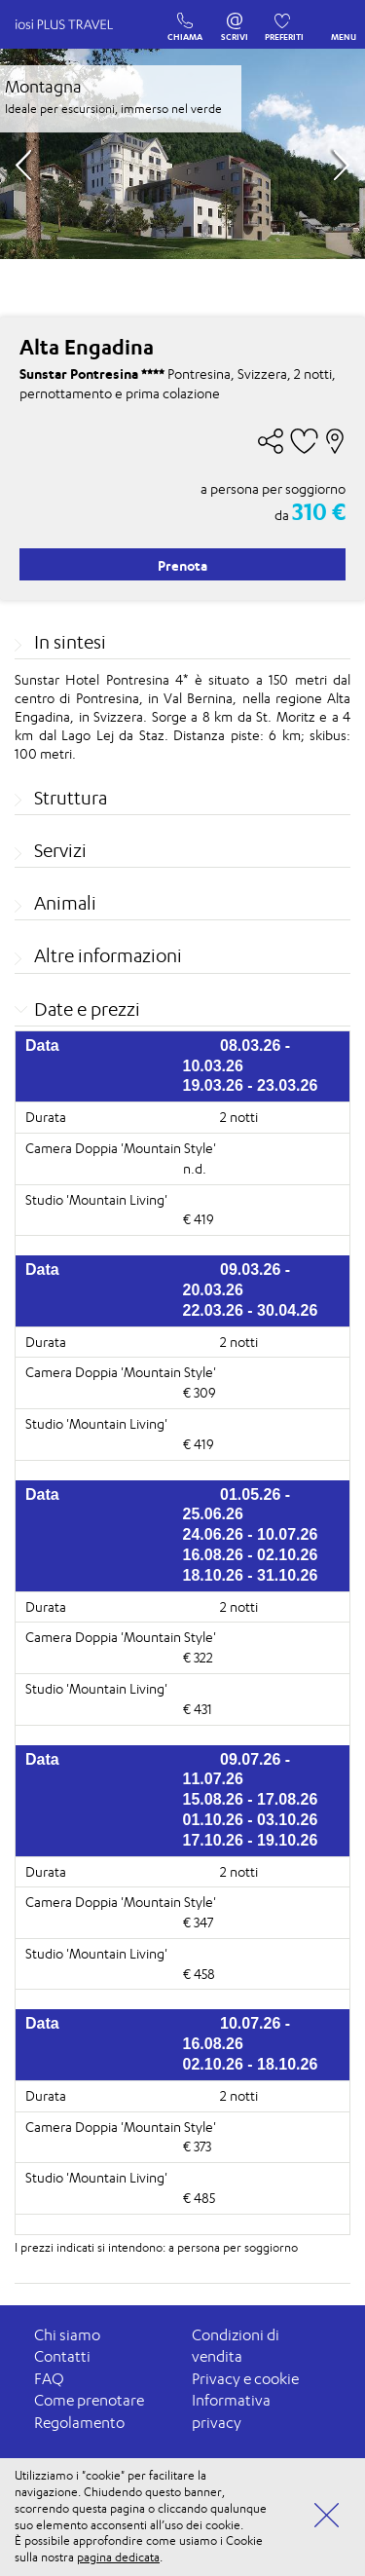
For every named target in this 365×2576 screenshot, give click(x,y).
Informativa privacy (231, 2411)
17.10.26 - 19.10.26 (250, 1840)
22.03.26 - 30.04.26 (250, 1310)
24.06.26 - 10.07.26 (250, 1534)
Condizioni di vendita (235, 2346)
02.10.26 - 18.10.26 (250, 2064)
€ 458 (199, 1973)
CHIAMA (184, 16)
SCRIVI (234, 16)
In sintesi (70, 641)
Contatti (62, 2356)
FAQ (49, 2379)
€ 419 (198, 1219)
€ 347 (198, 1922)
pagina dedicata (118, 2557)
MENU (343, 22)
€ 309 (199, 1392)
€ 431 (197, 1708)
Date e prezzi (87, 1009)
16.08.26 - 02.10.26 (250, 1555)
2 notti (239, 1116)
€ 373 (197, 2146)
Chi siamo (67, 2335)
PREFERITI (284, 16)
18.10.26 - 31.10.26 (250, 1575)
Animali (65, 903)
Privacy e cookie (245, 2379)
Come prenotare (89, 2400)
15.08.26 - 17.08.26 (250, 1799)
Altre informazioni (108, 955)
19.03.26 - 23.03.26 (250, 1085)
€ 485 (199, 2197)
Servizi (60, 850)
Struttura (70, 797)
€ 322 (198, 1657)
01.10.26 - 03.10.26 (250, 1819)
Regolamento (79, 2422)
